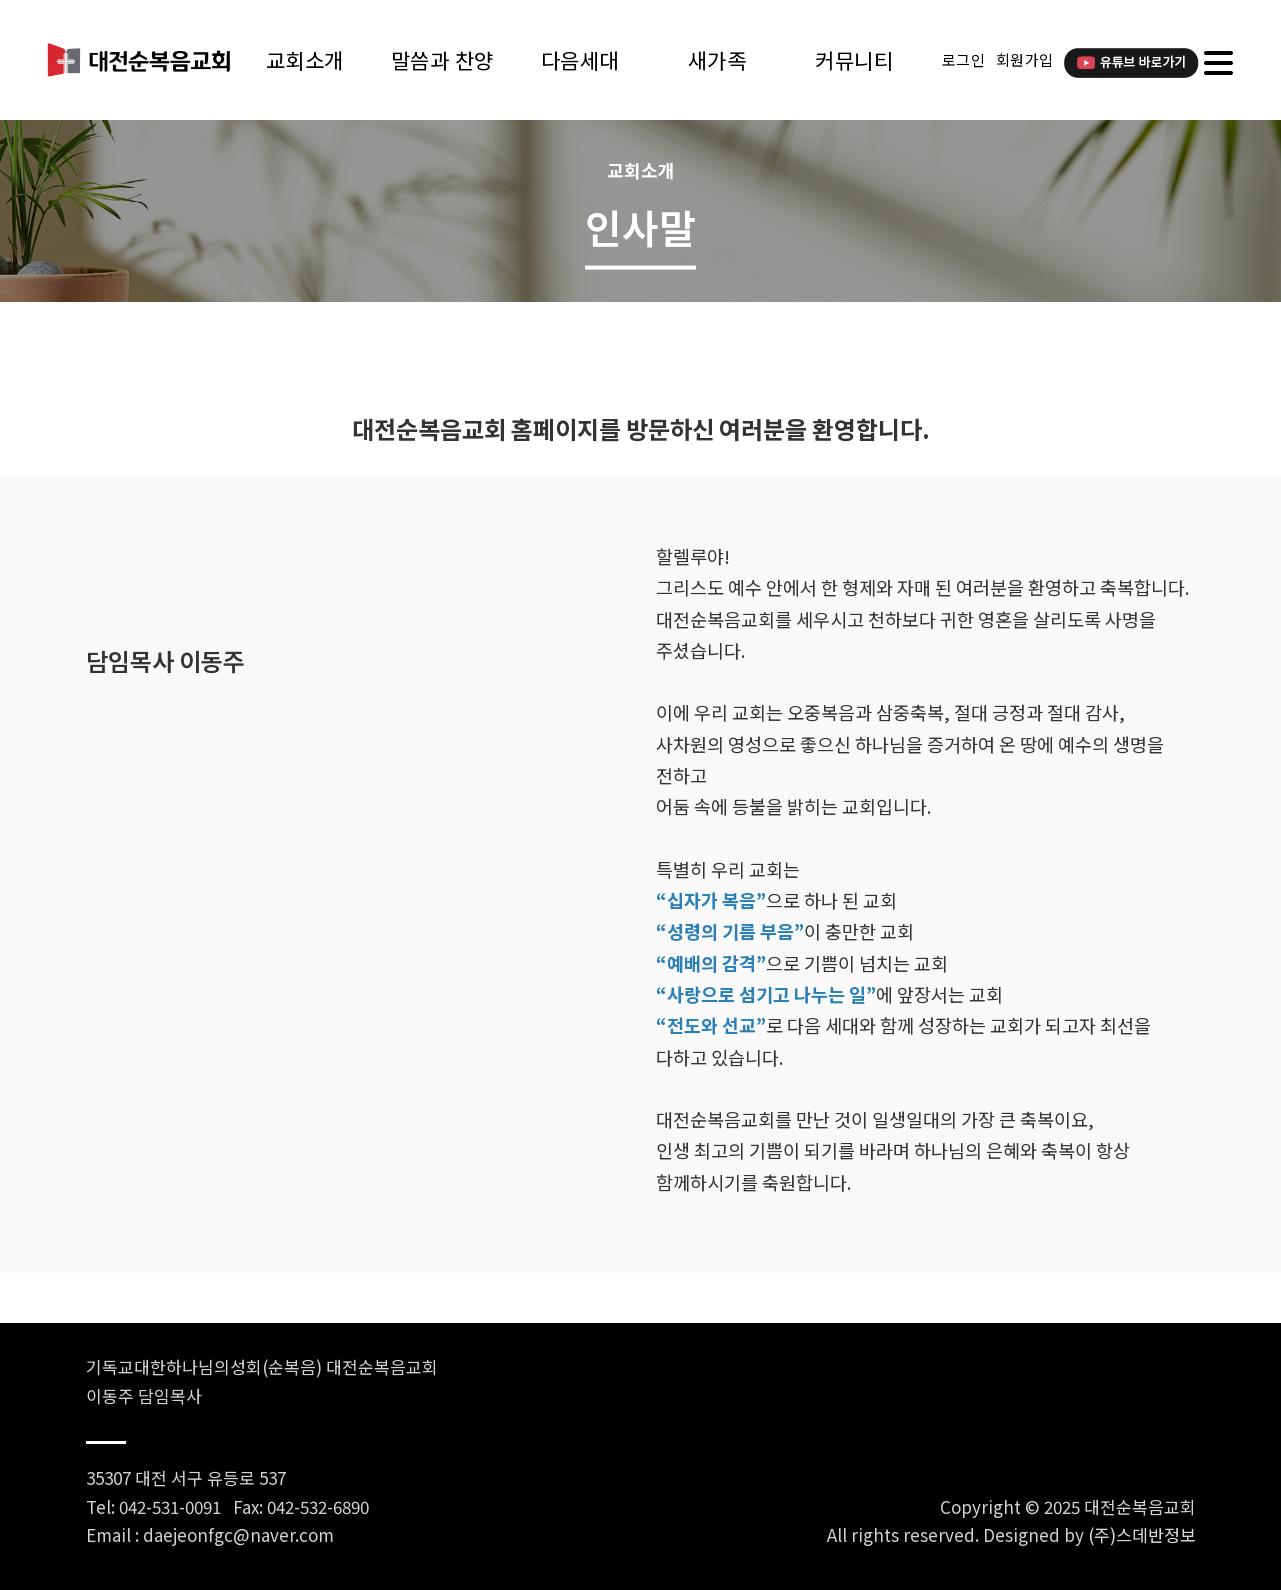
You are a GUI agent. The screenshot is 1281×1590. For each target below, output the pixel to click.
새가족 (717, 60)
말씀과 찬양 (442, 60)
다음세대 (580, 60)
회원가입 (1025, 59)
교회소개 (305, 60)
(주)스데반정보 (1142, 1534)
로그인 (964, 59)
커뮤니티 (854, 60)
